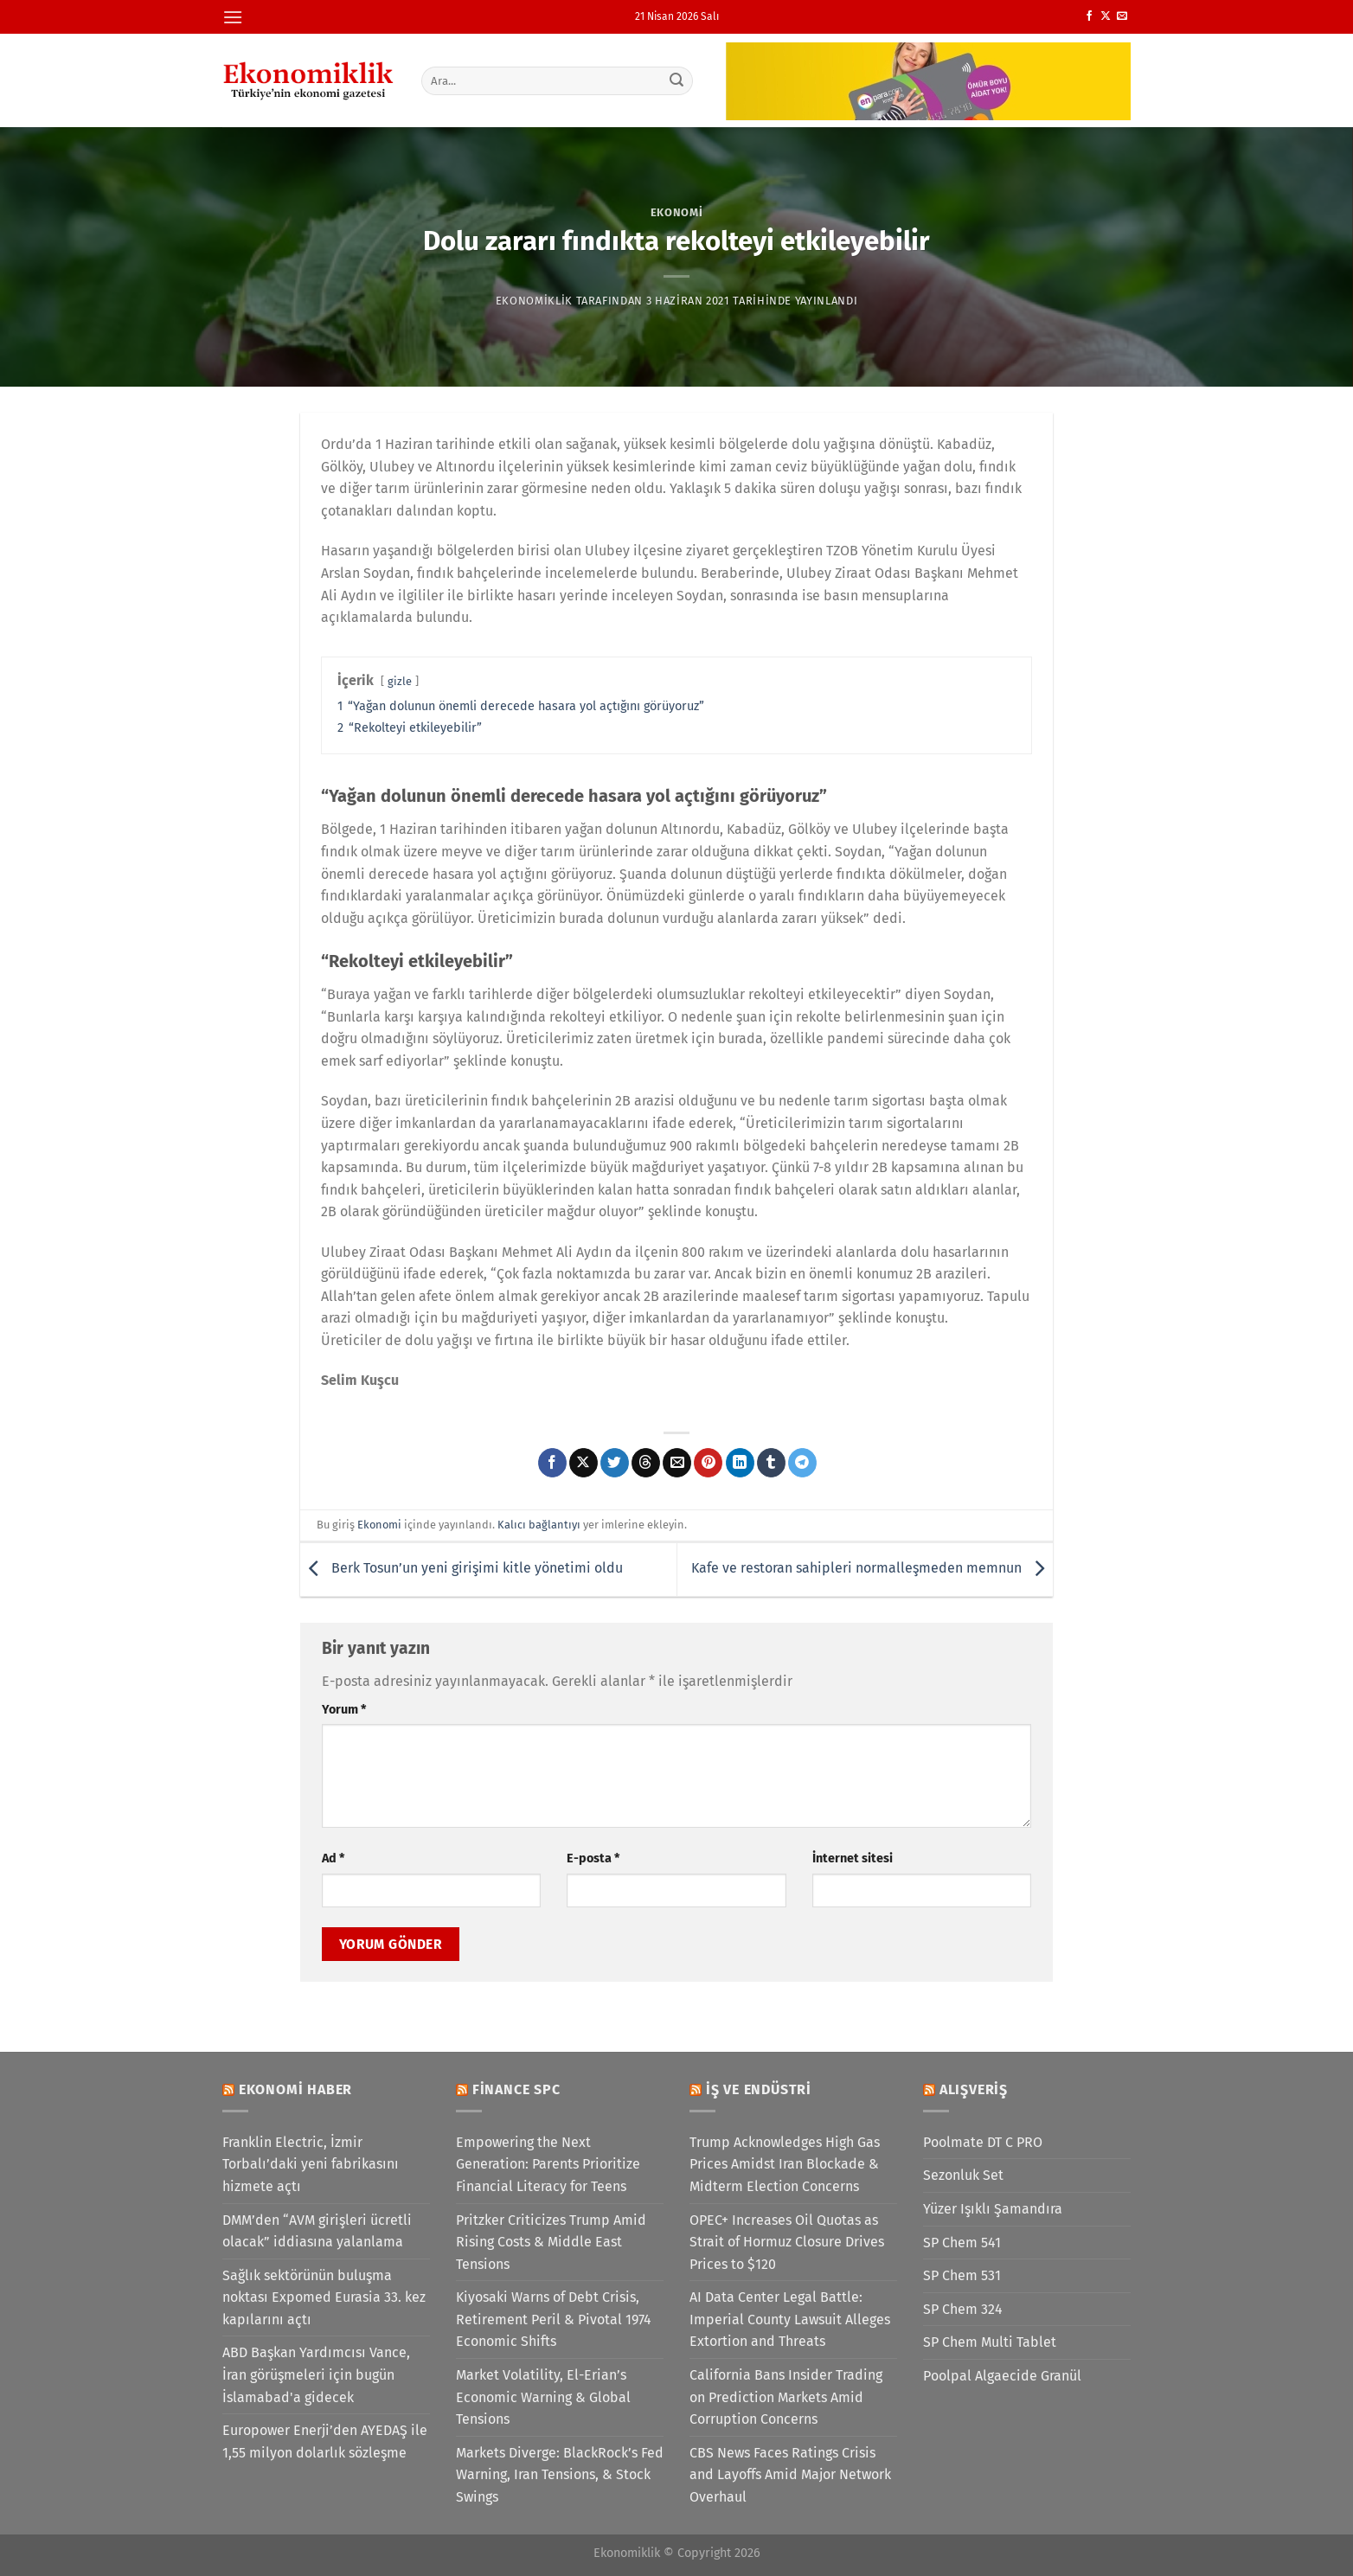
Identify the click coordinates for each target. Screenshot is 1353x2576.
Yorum (344, 1709)
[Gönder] (677, 80)
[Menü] (232, 17)
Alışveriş (973, 2089)
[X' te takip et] (1105, 16)
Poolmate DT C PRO (982, 2142)
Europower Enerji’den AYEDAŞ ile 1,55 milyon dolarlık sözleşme (324, 2441)
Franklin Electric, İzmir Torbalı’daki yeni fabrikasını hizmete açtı (310, 2164)
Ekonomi (677, 212)
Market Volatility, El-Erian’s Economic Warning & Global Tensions (543, 2397)
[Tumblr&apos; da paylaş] (771, 1462)
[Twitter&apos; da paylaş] (614, 1462)
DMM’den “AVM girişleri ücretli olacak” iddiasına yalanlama (317, 2231)
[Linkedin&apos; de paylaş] (740, 1462)
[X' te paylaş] (583, 1462)
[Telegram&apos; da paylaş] (802, 1462)
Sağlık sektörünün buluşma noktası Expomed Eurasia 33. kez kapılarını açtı (324, 2297)
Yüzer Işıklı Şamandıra (992, 2209)
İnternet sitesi (852, 1858)
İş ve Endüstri (758, 2089)
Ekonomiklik (534, 300)
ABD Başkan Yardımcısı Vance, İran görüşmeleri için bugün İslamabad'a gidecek (316, 2374)
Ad (333, 1858)
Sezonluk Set (963, 2175)
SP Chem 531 (962, 2275)
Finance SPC (516, 2089)
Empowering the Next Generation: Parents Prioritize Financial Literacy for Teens (548, 2164)
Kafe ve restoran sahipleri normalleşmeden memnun (872, 1568)
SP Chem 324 (963, 2309)
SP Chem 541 (962, 2242)
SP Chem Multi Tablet (989, 2342)
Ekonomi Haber (295, 2089)
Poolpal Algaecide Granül (1002, 2376)
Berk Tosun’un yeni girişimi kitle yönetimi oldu (461, 1568)
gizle (400, 681)
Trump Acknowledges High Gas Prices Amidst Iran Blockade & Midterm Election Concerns (784, 2164)
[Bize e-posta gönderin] (1122, 16)
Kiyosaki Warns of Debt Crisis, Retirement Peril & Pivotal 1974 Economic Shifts (553, 2319)
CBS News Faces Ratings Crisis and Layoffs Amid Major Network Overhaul (790, 2475)
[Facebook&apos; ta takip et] (1089, 16)
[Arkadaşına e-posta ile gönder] (677, 1462)
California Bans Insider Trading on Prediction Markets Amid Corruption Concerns (785, 2397)
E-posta (593, 1858)
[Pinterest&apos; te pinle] (708, 1462)
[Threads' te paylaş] (646, 1462)
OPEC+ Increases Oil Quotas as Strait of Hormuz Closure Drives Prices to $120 (786, 2242)
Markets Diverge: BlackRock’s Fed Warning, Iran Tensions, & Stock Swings (560, 2475)
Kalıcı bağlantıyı (538, 1524)
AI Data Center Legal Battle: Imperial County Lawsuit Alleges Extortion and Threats (789, 2319)
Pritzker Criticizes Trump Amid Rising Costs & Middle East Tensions (551, 2242)
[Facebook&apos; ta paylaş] (552, 1462)
